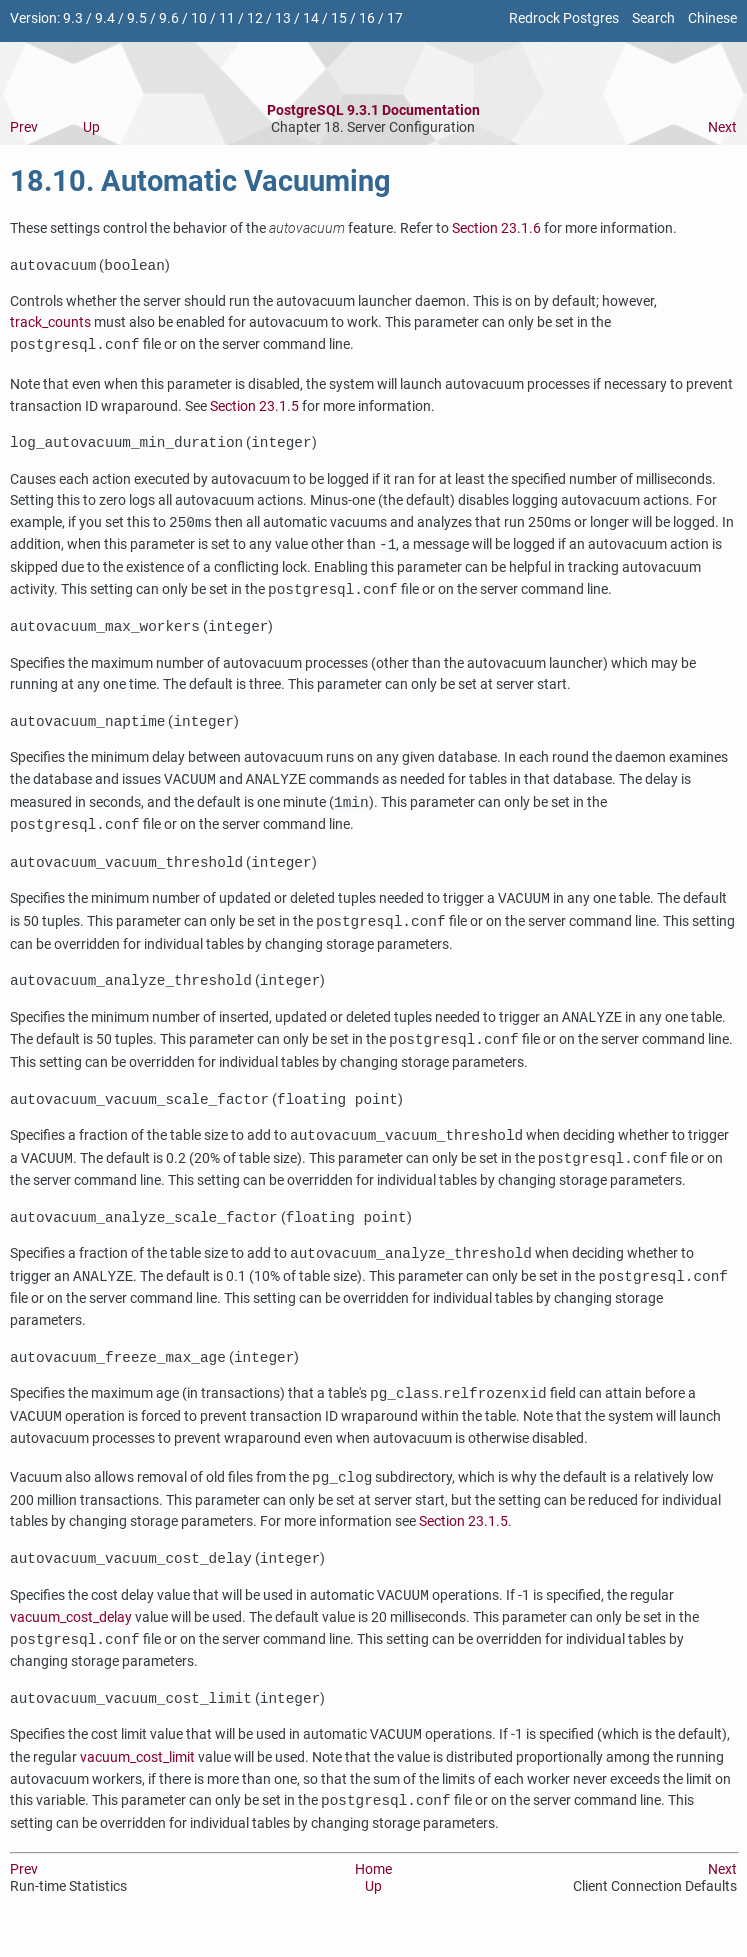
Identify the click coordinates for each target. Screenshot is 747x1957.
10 (199, 18)
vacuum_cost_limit (137, 1779)
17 (395, 18)
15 (339, 18)
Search (653, 18)
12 (255, 18)
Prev (24, 127)
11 (227, 18)
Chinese (712, 18)
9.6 (169, 18)
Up (91, 127)
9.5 (137, 18)
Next (722, 127)
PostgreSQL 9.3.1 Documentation (373, 110)
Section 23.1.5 (254, 408)
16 (367, 18)
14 (311, 18)
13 (283, 18)
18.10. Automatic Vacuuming (200, 181)
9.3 (73, 18)
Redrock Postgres (564, 18)
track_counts (50, 324)
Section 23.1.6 (496, 228)
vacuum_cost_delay (71, 1637)
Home (373, 1891)
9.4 (105, 18)
